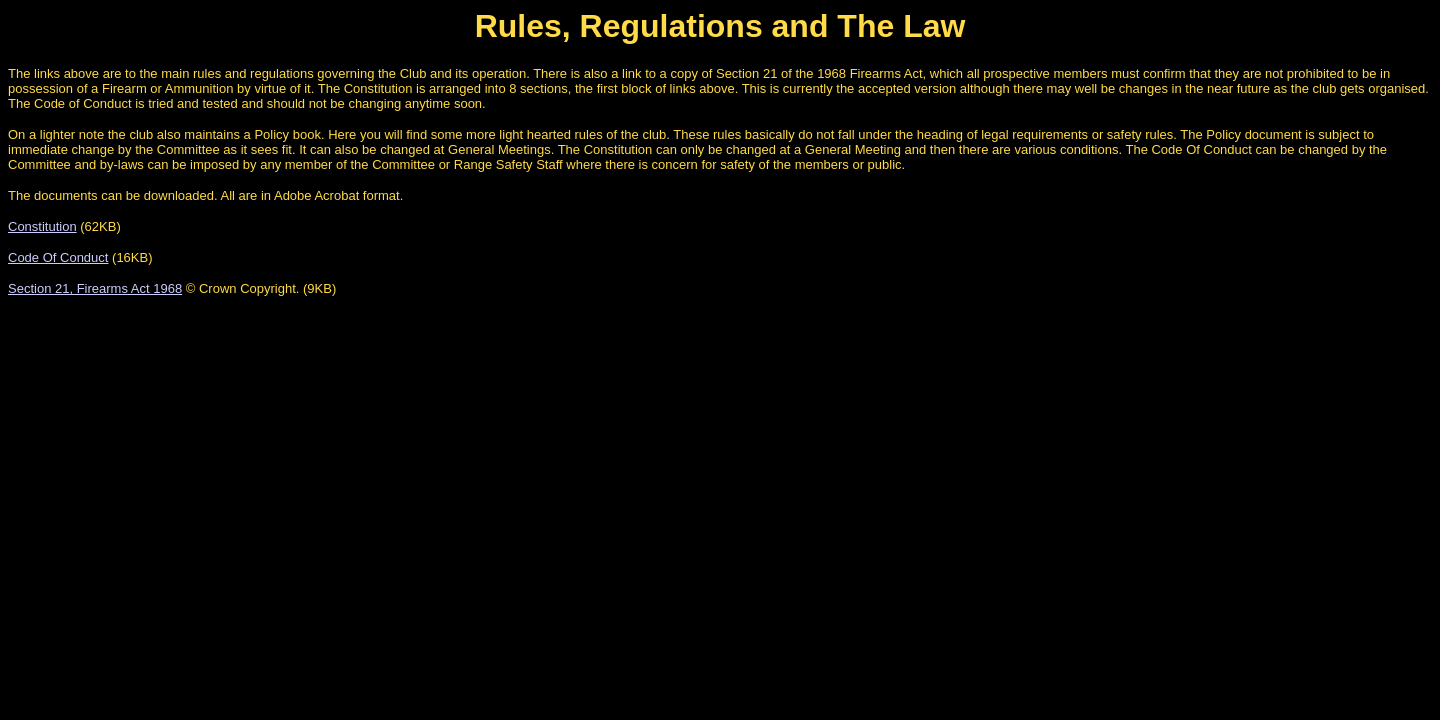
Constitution (42, 226)
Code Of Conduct (58, 257)
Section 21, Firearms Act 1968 (95, 288)
